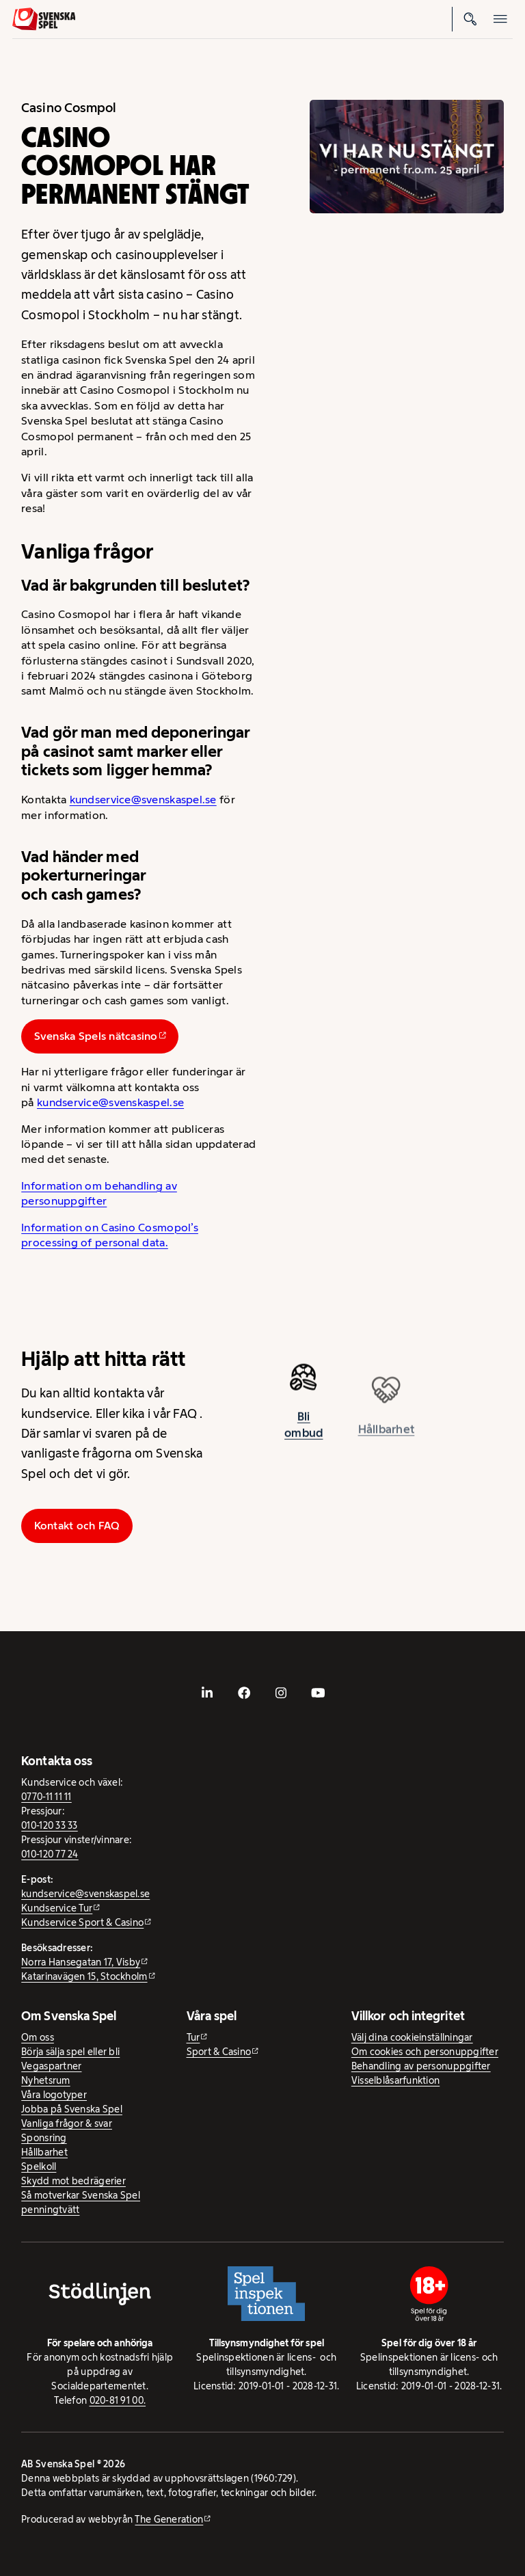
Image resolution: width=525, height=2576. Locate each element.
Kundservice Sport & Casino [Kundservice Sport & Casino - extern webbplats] (82, 1922)
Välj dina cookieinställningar (412, 2037)
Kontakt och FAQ (77, 1525)
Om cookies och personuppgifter (424, 2051)
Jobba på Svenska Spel (71, 2109)
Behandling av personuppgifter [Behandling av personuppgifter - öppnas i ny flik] (421, 2066)
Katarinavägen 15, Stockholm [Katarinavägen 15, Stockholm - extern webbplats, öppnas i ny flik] (84, 1976)
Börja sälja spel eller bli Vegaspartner (70, 2058)
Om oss (37, 2037)
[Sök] (470, 19)
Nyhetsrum (45, 2080)
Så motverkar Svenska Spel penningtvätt (80, 2202)
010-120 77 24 (50, 1854)
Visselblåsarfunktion (395, 2080)
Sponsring (43, 2138)
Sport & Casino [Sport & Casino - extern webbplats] (219, 2051)
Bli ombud (303, 1430)
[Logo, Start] (44, 19)
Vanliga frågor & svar (66, 2123)
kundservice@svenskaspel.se (143, 799)
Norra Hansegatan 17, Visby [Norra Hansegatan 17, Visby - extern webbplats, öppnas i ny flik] (80, 1962)
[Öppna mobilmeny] (500, 19)
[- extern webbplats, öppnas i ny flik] (207, 1692)
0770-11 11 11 (46, 1796)
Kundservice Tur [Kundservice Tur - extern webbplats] (56, 1908)
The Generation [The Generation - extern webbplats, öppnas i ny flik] (169, 2519)
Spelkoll (38, 2166)
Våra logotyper (54, 2095)
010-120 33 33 (49, 1825)
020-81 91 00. (118, 2400)
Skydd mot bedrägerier (73, 2181)
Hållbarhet (44, 2152)
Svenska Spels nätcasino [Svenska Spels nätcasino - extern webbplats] (96, 1036)
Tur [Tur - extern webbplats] (193, 2037)
